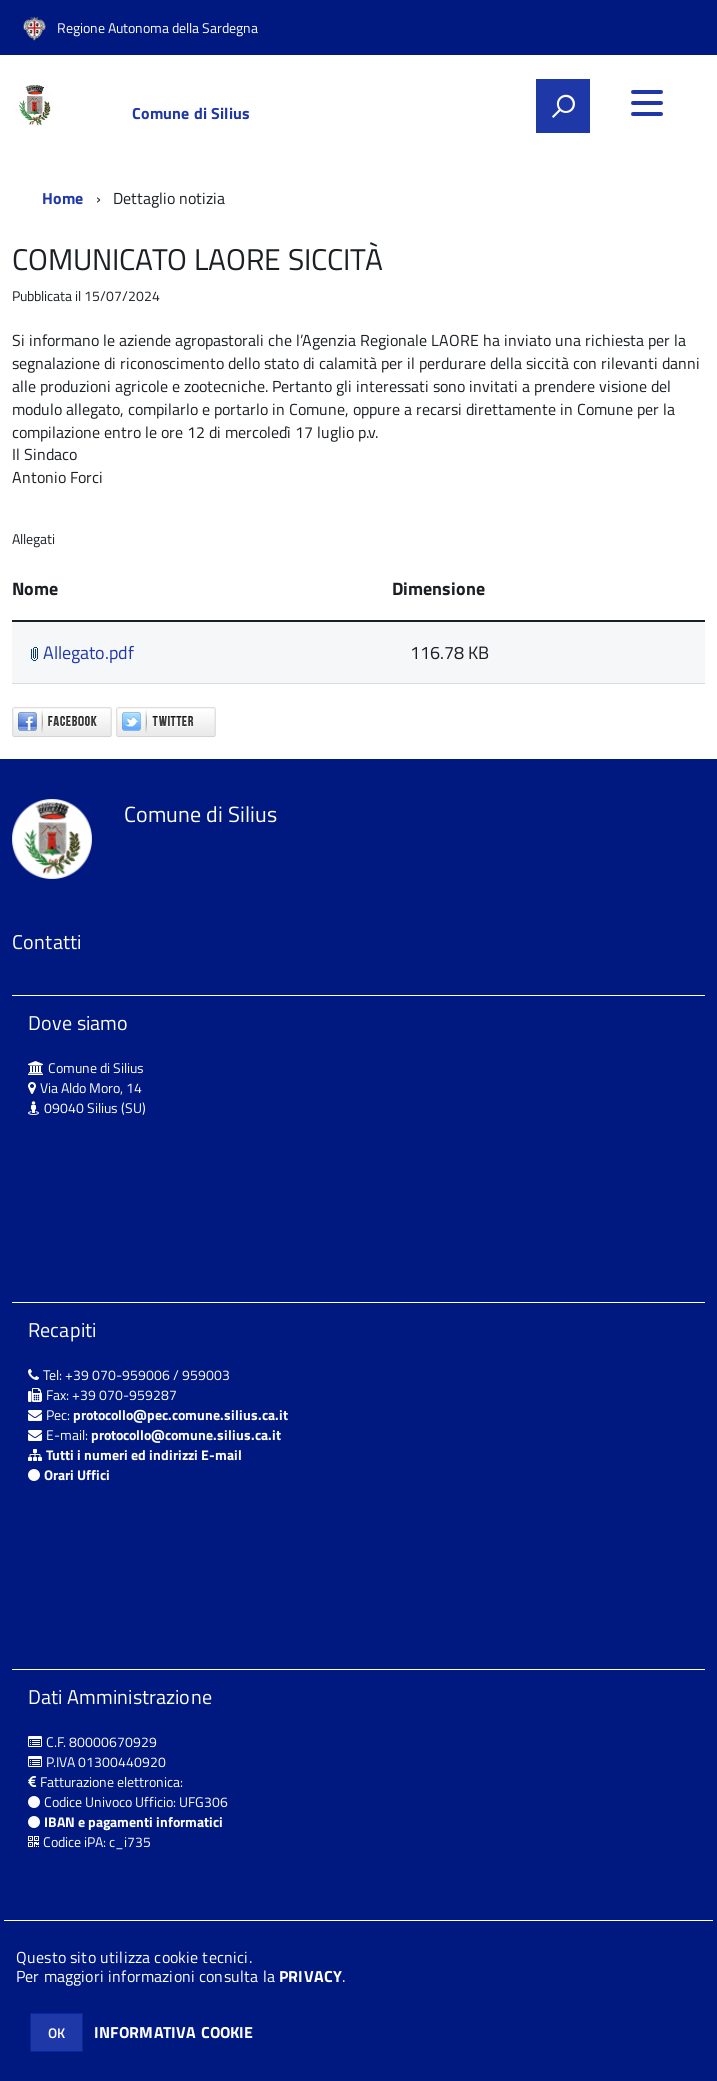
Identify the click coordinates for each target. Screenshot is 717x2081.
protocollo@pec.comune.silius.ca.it (180, 1414)
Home (63, 198)
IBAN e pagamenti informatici (133, 1821)
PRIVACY (310, 1976)
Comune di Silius (191, 113)
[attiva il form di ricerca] (563, 106)
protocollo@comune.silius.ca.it (186, 1434)
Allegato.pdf (82, 652)
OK (56, 2032)
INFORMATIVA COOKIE (174, 2032)
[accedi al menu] (647, 103)
